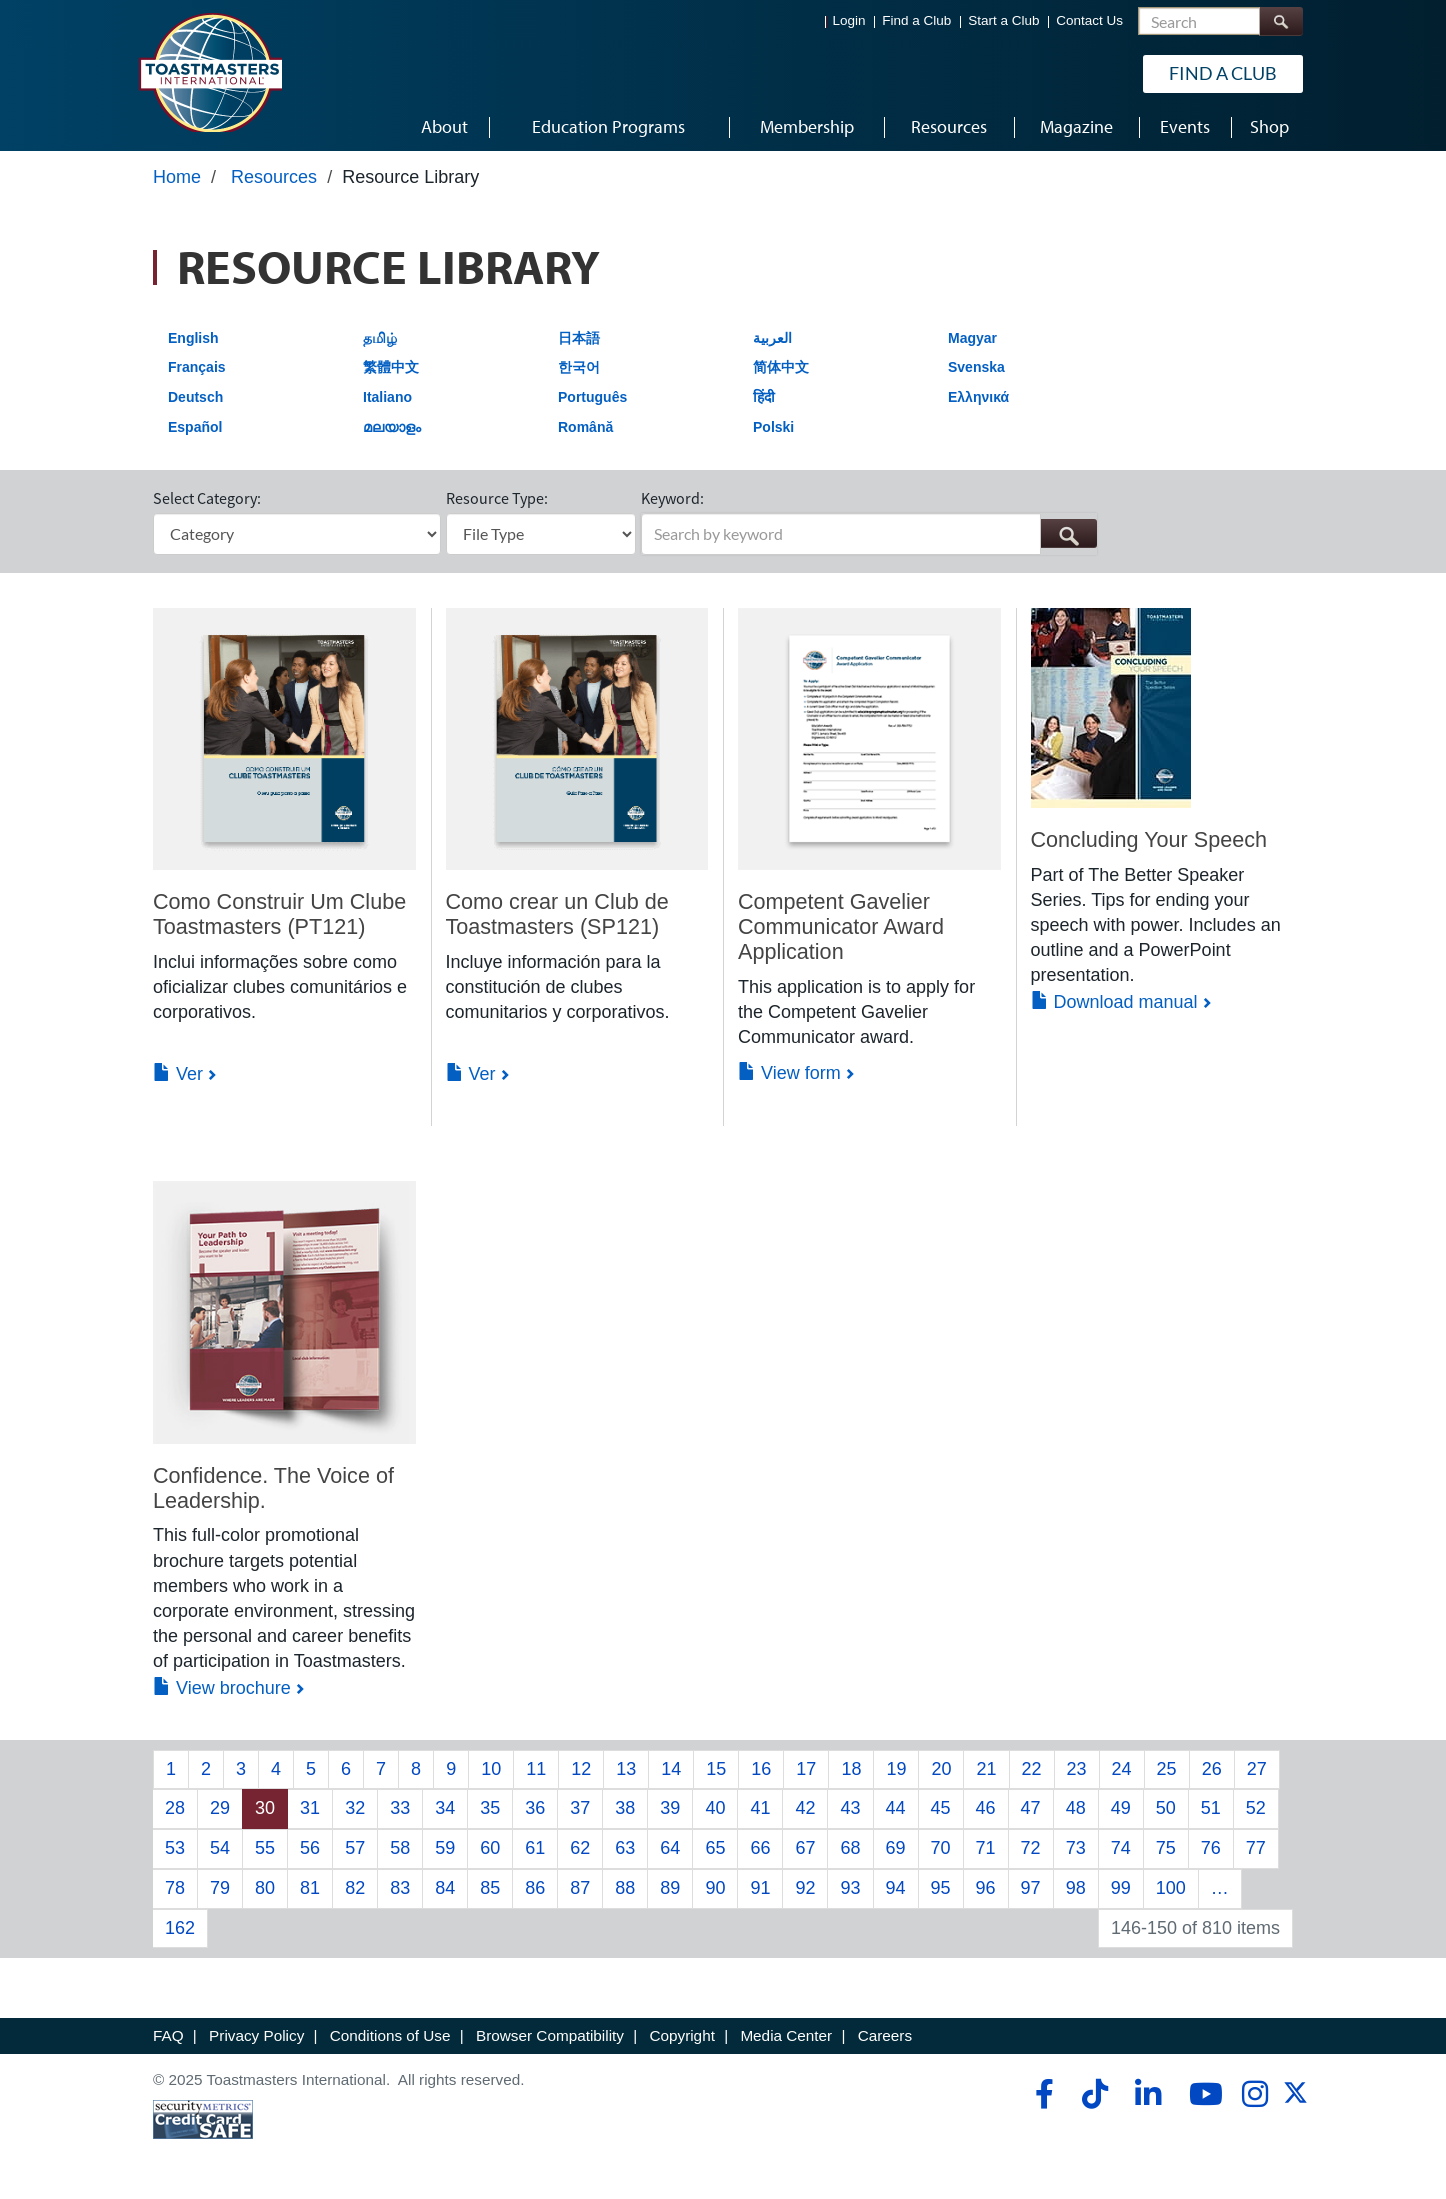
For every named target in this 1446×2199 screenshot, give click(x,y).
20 (941, 1769)
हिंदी (764, 397)
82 (355, 1888)
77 (1256, 1848)
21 (986, 1769)
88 (625, 1888)
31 (310, 1808)
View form (789, 1073)
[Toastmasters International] (210, 72)
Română (585, 427)
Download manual (1114, 1002)
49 (1121, 1808)
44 (896, 1808)
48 (1076, 1808)
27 (1257, 1769)
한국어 (579, 367)
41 (760, 1808)
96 (986, 1888)
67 (805, 1848)
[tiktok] (1094, 2094)
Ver (178, 1074)
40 (715, 1808)
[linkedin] (1147, 2094)
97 (1031, 1888)
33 (400, 1808)
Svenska (976, 367)
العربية (772, 338)
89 (670, 1888)
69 (896, 1848)
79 (220, 1888)
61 (535, 1848)
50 (1166, 1808)
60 (490, 1848)
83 (400, 1888)
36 (535, 1808)
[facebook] (1041, 2094)
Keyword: (672, 498)
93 (850, 1888)
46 (986, 1808)
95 (941, 1888)
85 (490, 1888)
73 (1076, 1848)
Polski (773, 427)
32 (355, 1808)
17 (806, 1769)
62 (580, 1848)
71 (986, 1848)
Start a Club (1003, 20)
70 (941, 1848)
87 (580, 1888)
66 (760, 1848)
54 (220, 1848)
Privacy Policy (256, 2035)
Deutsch (195, 397)
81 (310, 1888)
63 (625, 1848)
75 (1166, 1848)
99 (1121, 1888)
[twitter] (1295, 2099)
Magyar (972, 338)
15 (716, 1769)
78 (175, 1888)
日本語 (579, 338)
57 (355, 1848)
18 (851, 1769)
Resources (274, 177)
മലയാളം (392, 427)
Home (177, 177)
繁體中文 (391, 367)
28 (175, 1808)
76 (1211, 1848)
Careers (885, 2035)
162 (180, 1928)
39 (670, 1808)
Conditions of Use (390, 2035)
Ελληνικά (978, 397)
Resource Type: (497, 498)
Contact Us (1089, 20)
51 (1211, 1808)
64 (670, 1848)
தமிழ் (380, 338)
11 (536, 1769)
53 (175, 1848)
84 (445, 1888)
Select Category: (207, 498)
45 (941, 1808)
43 (850, 1808)
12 (581, 1769)
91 (760, 1888)
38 (625, 1808)
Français (197, 367)
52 (1256, 1808)
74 (1121, 1848)
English (193, 338)
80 (265, 1888)
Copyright (681, 2035)
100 (1171, 1888)
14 (671, 1769)
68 (850, 1848)
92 (805, 1888)
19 (896, 1769)
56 (310, 1848)
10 (491, 1769)
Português (592, 397)
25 (1167, 1769)
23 (1077, 1769)
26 (1212, 1769)
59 (445, 1848)
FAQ (168, 2035)
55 (265, 1848)
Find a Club (916, 20)
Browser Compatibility (550, 2035)
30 (265, 1808)
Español (195, 427)
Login (849, 20)
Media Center (786, 2035)
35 (490, 1808)
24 (1122, 1769)
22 (1032, 1769)
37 (580, 1808)
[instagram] (1254, 2094)
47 (1031, 1808)
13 (626, 1769)
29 (220, 1808)
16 (761, 1769)
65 (715, 1848)
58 (400, 1848)
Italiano (387, 397)
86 (535, 1888)
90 (715, 1888)
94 (896, 1888)
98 (1076, 1888)
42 (805, 1808)
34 (445, 1808)
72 (1031, 1848)
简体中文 (781, 367)
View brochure (222, 1688)
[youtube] (1201, 2094)
